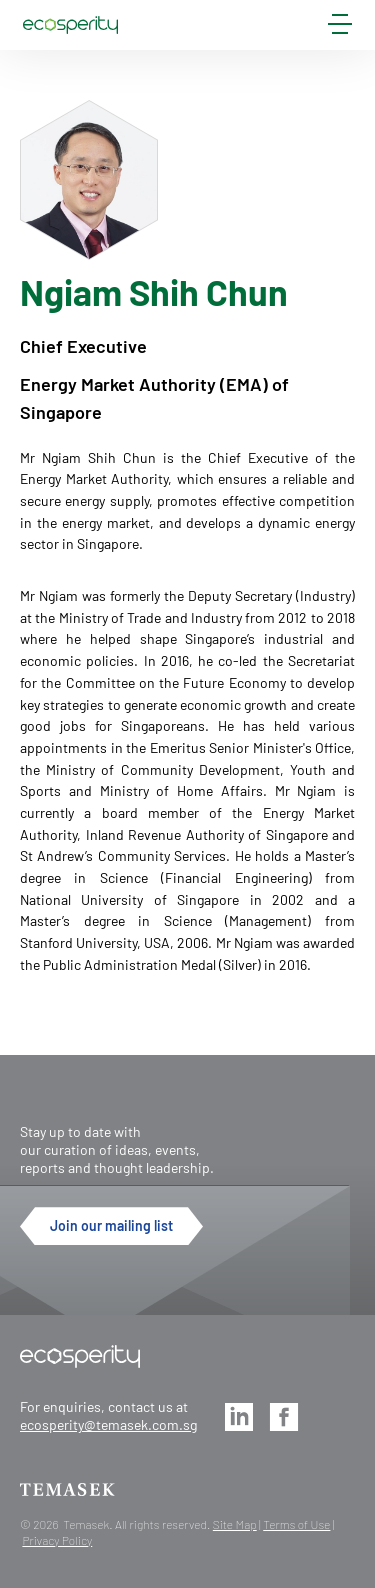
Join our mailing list (111, 1225)
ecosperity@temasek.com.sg (108, 1424)
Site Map (235, 1524)
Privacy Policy (57, 1540)
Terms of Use (296, 1524)
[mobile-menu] (340, 28)
